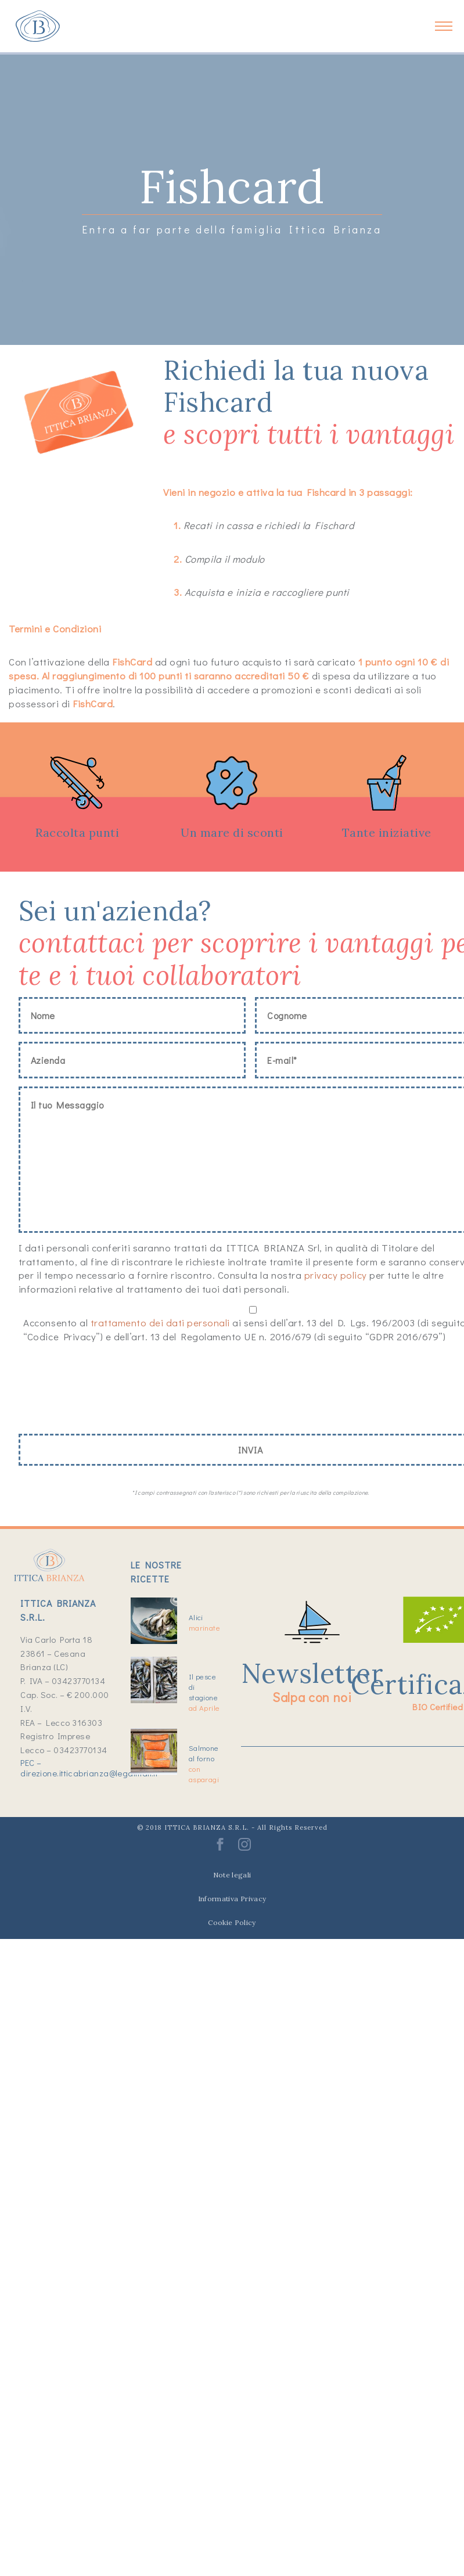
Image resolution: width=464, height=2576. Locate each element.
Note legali (232, 1874)
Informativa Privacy (232, 1898)
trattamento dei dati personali (160, 1322)
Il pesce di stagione (204, 1691)
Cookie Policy (232, 1922)
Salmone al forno (204, 1763)
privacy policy (335, 1275)
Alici (204, 1622)
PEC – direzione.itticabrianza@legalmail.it (89, 1767)
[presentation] (107, 1391)
